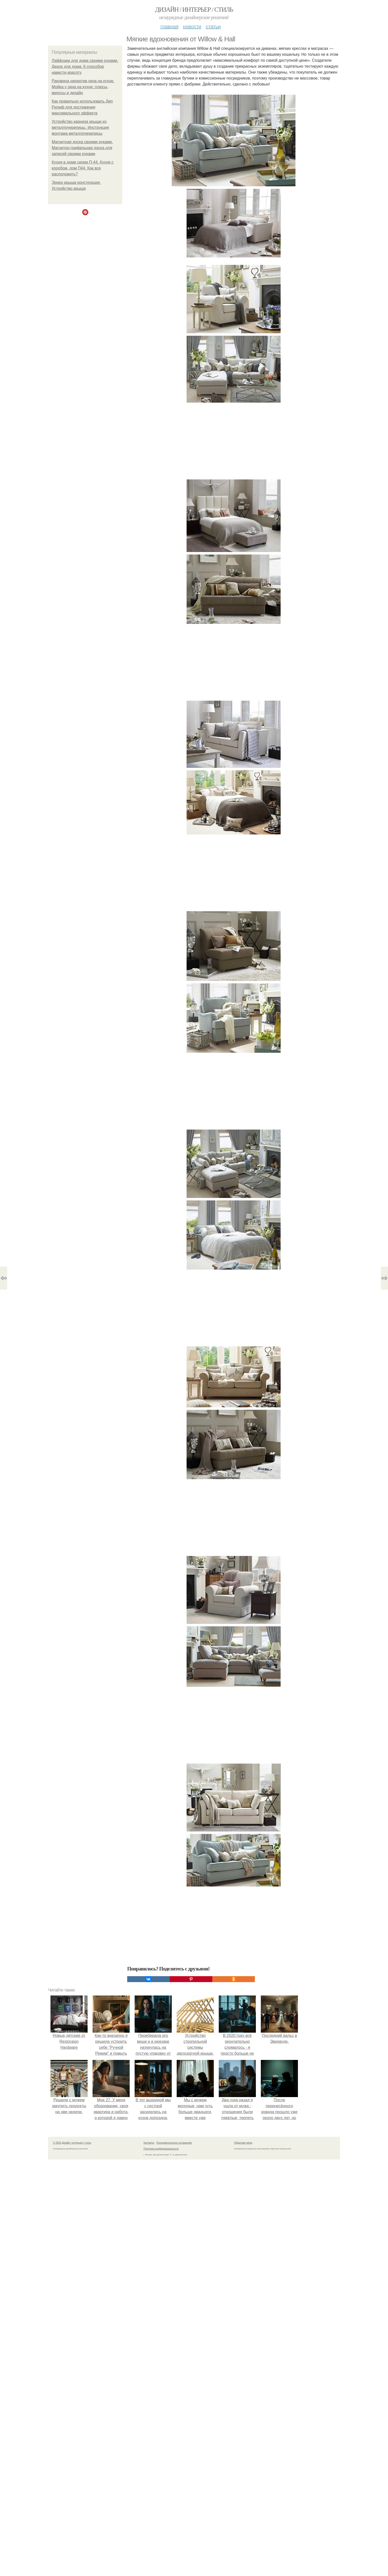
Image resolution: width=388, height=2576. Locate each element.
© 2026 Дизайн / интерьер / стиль (72, 2142)
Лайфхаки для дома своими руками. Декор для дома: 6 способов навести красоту (85, 66)
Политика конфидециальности (161, 2148)
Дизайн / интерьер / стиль (194, 9)
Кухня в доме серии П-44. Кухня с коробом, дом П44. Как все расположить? (83, 168)
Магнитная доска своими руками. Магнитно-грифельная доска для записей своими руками (82, 148)
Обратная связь (243, 2142)
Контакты (149, 2142)
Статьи (213, 26)
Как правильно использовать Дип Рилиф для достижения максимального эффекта (82, 107)
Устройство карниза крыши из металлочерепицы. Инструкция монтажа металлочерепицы (80, 127)
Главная (169, 26)
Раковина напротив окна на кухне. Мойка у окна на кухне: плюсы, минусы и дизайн (83, 87)
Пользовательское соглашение (174, 2142)
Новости (192, 26)
